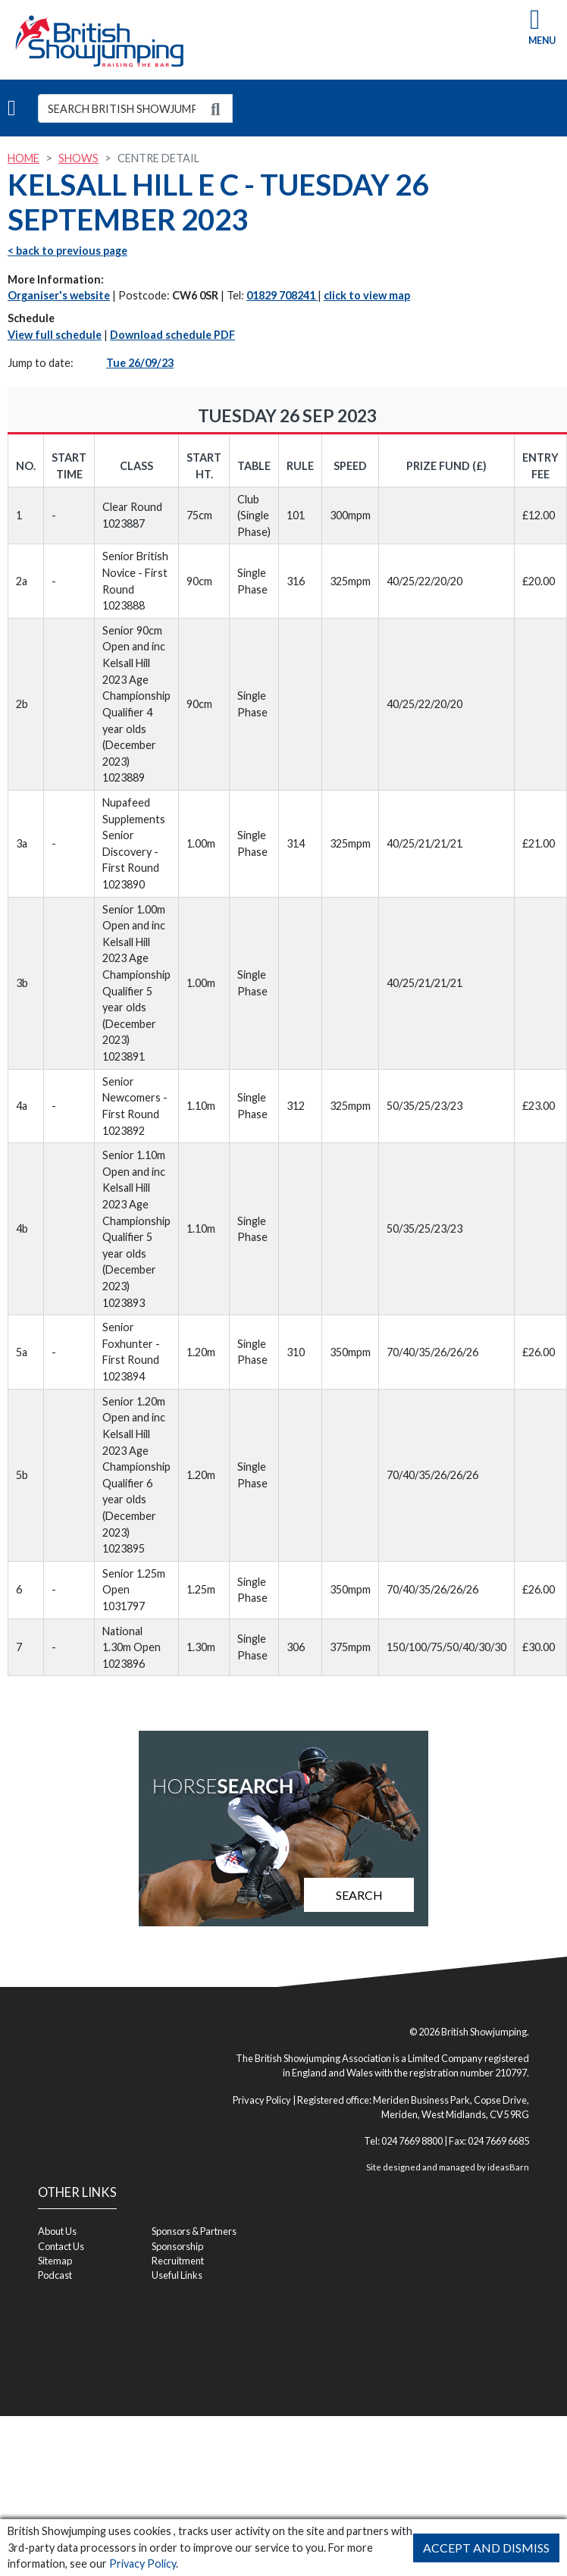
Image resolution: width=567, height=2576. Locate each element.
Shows (78, 158)
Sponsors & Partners (194, 2231)
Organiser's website (59, 295)
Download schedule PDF (172, 334)
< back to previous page (67, 250)
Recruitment (178, 2261)
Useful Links (177, 2275)
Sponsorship (177, 2246)
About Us (57, 2231)
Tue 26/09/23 (140, 362)
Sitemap (55, 2261)
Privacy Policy (142, 2563)
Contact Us (61, 2246)
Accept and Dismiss (486, 2547)
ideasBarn (508, 2167)
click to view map (367, 295)
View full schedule (55, 334)
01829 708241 (282, 295)
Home (23, 158)
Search (359, 1895)
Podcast (55, 2275)
